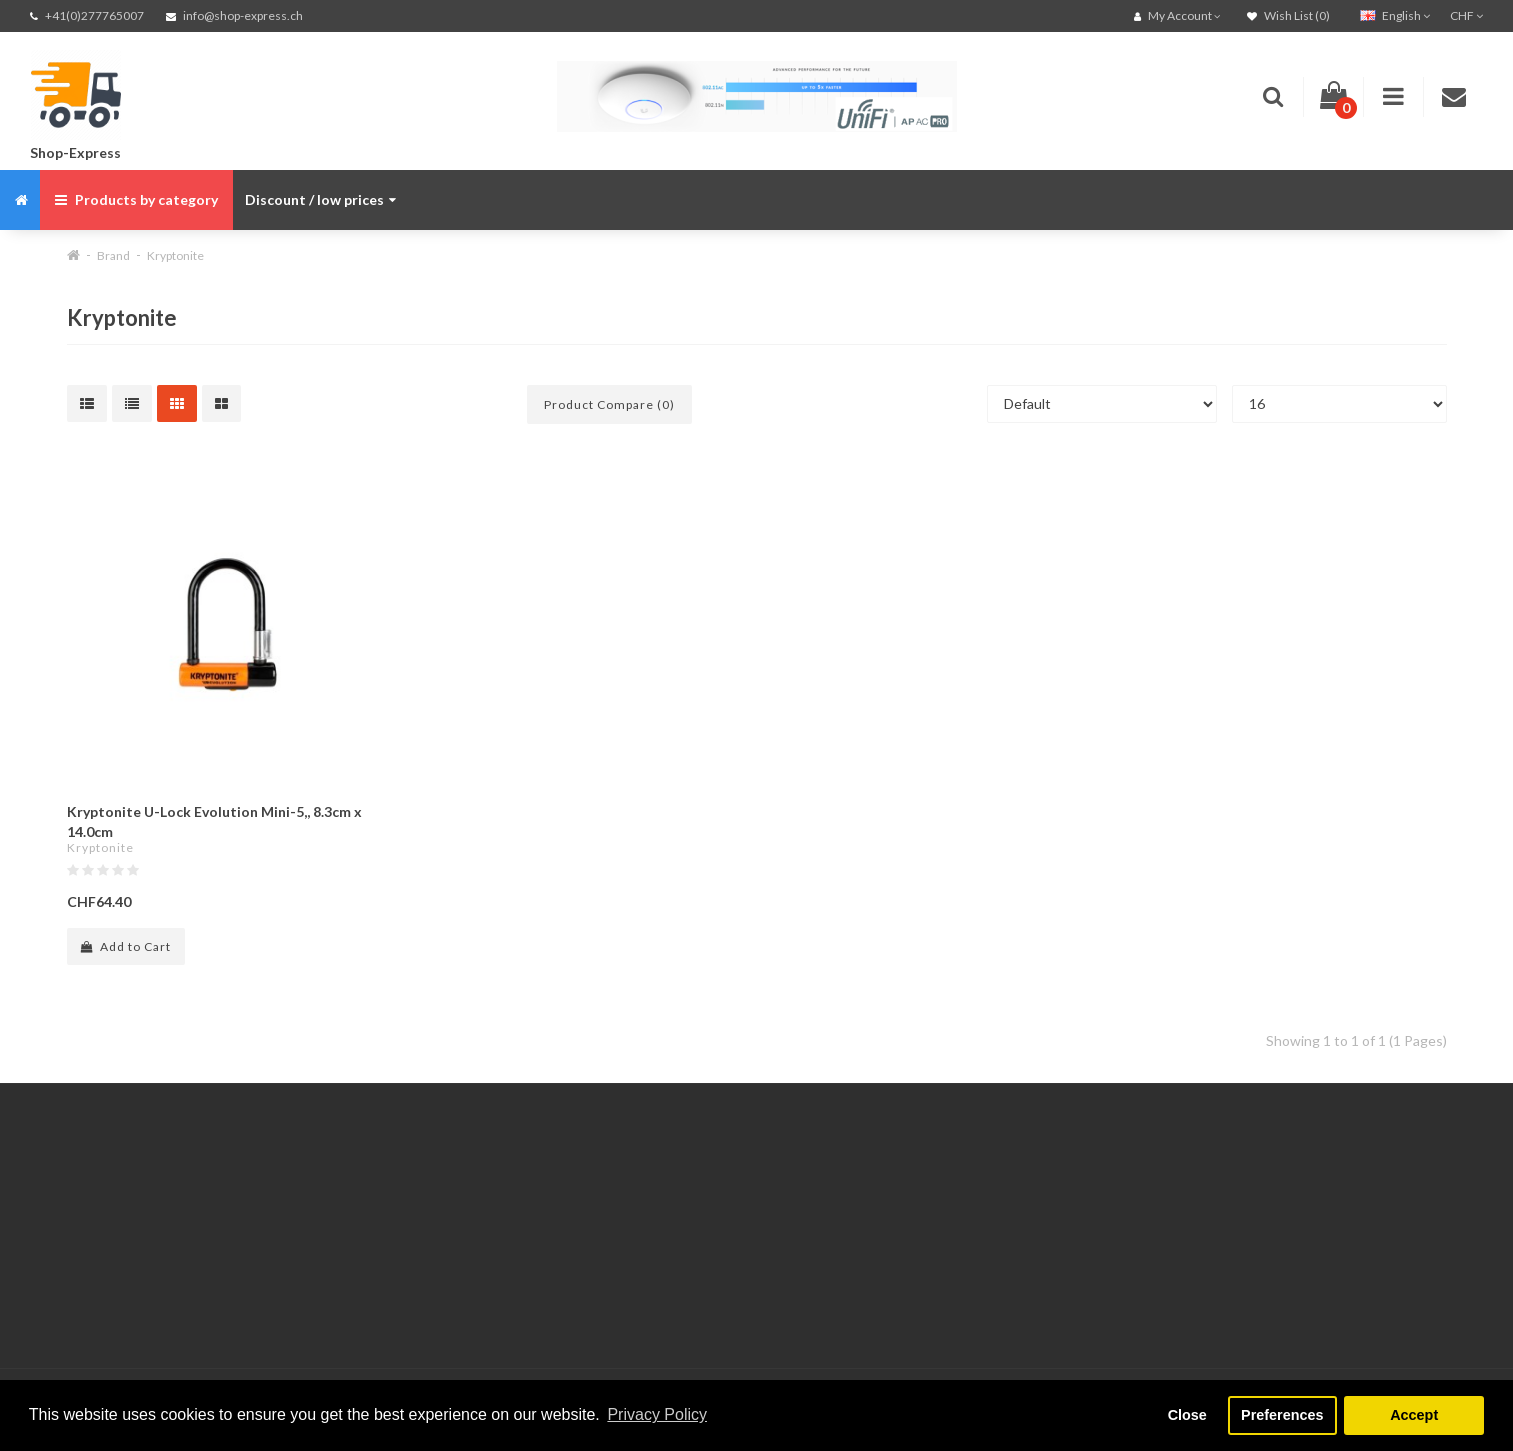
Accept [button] (1414, 1415)
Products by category (136, 199)
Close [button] (1187, 1415)
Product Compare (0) (609, 404)
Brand (113, 255)
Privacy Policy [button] (657, 1414)
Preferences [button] (1282, 1415)
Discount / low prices (320, 199)
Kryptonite (175, 255)
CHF (1466, 15)
